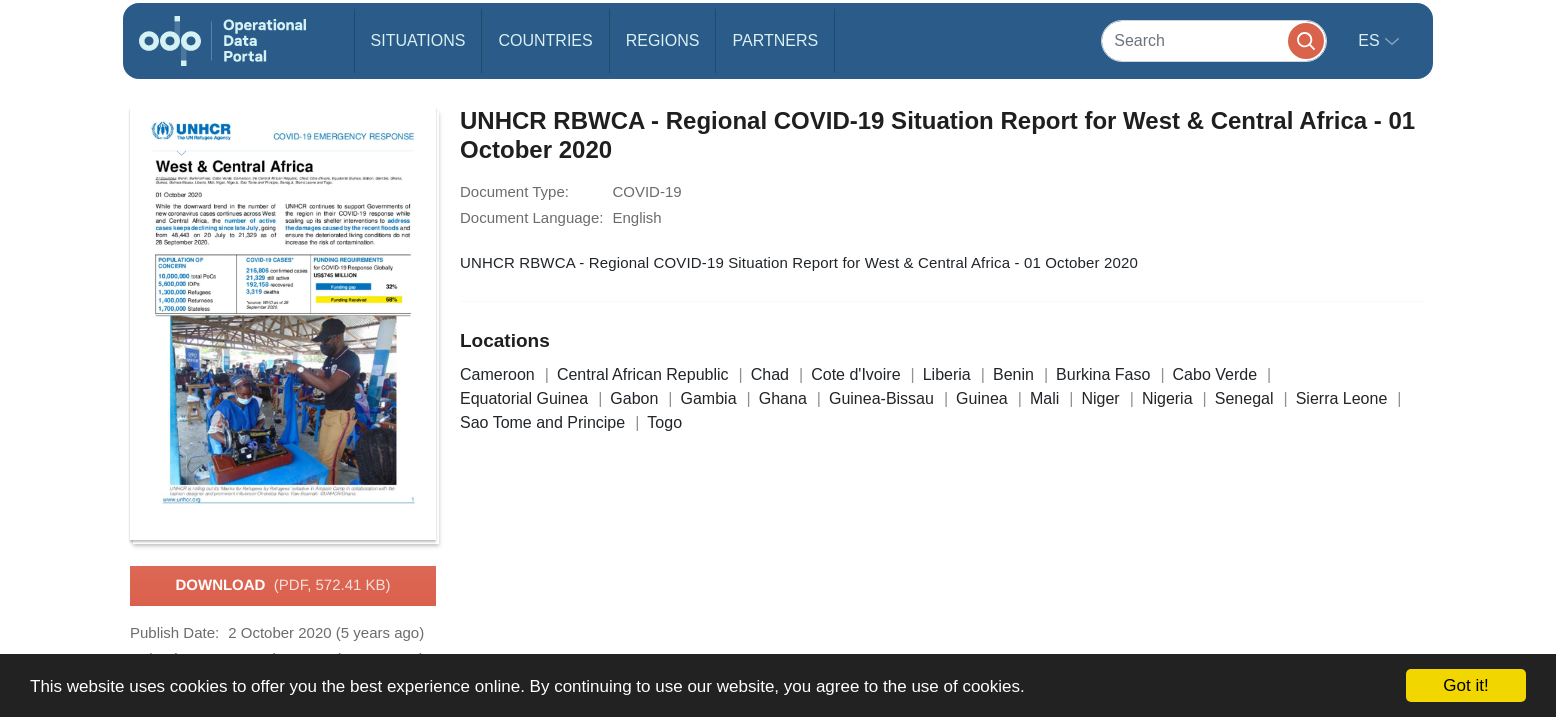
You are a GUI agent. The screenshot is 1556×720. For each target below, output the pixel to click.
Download (282, 586)
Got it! (1465, 685)
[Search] (1214, 40)
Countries (545, 40)
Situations (418, 40)
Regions (663, 40)
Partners (775, 40)
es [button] (1371, 40)
